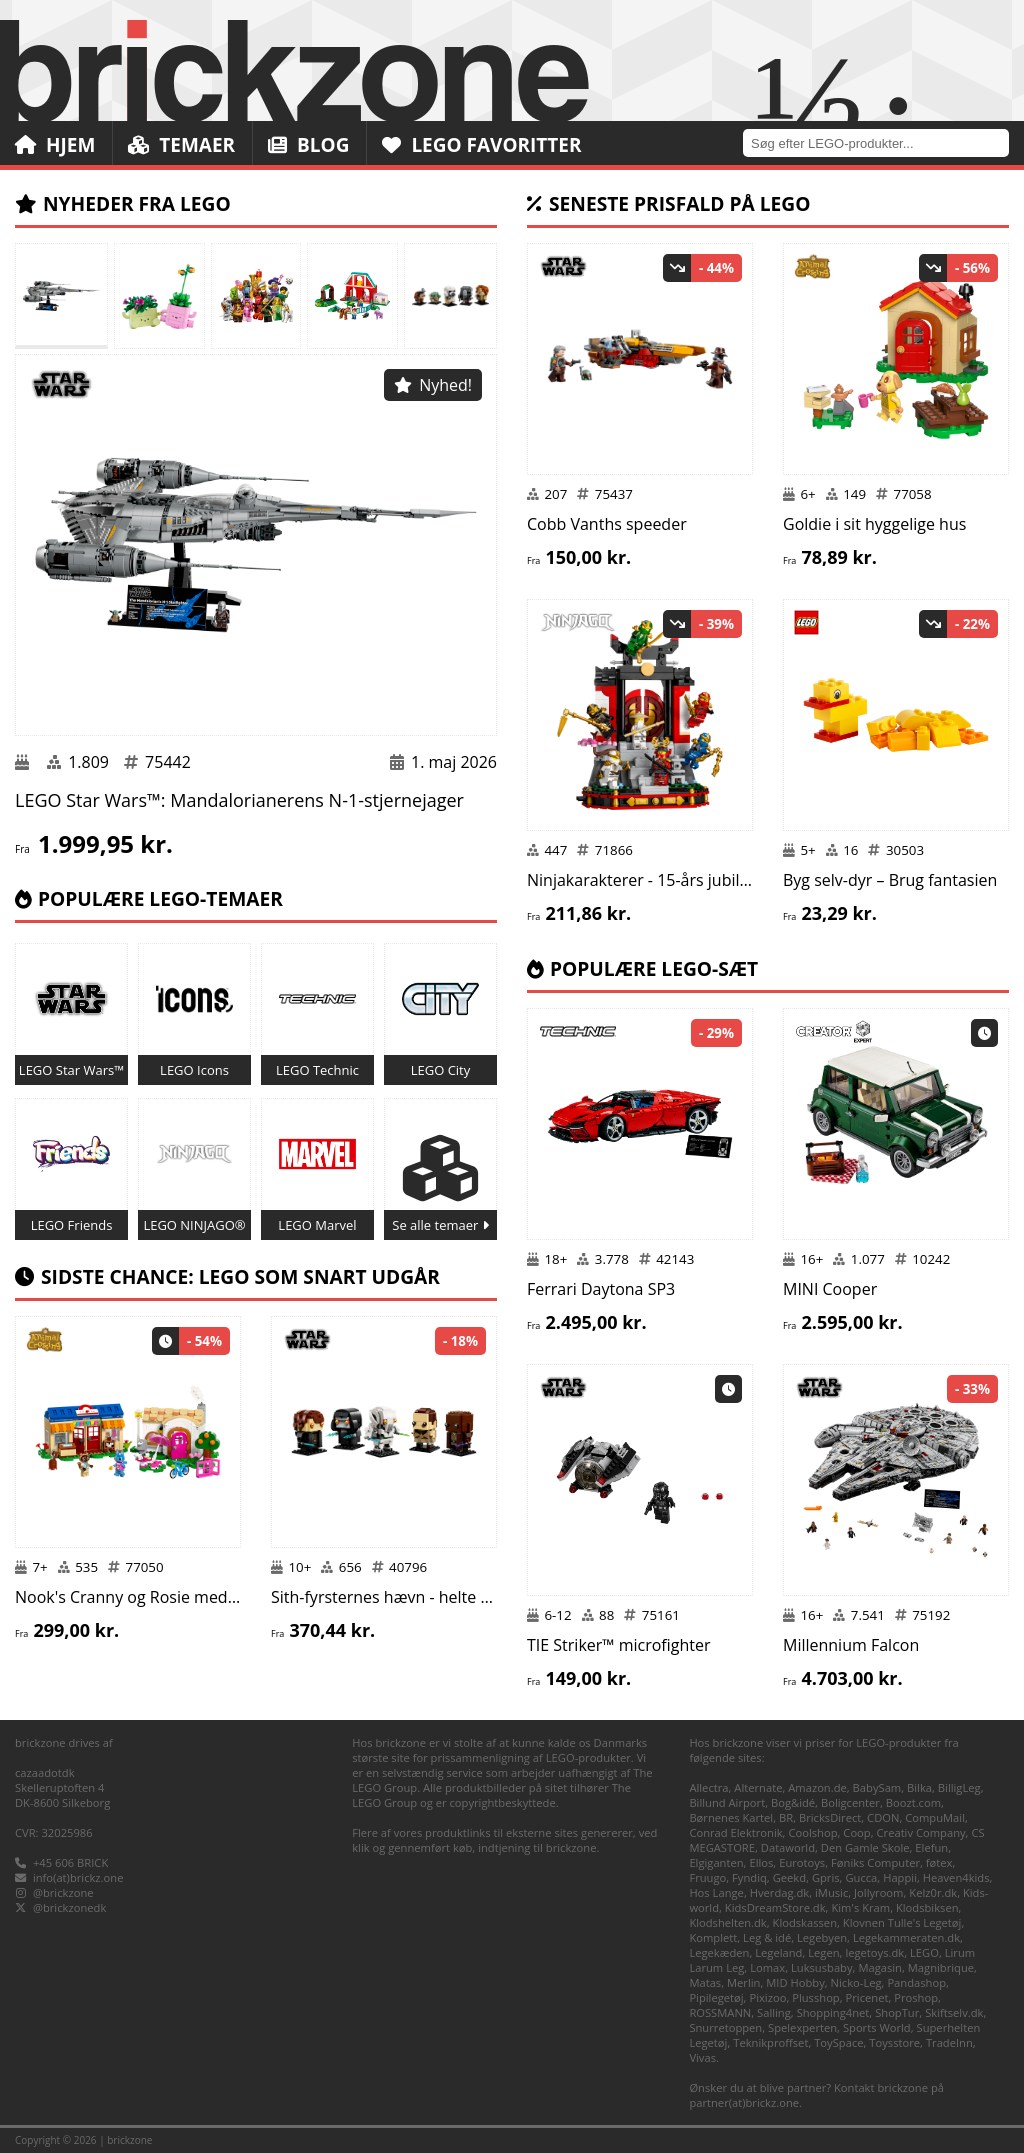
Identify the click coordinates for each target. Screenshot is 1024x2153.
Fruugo (707, 1877)
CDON (883, 1817)
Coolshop (812, 1832)
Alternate (758, 1787)
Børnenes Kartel (731, 1817)
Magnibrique (941, 1967)
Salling (774, 2012)
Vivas (702, 2057)
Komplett (713, 1937)
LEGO (924, 1952)
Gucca (861, 1877)
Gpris (826, 1877)
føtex (939, 1862)
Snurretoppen (725, 2027)
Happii (900, 1877)
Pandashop (916, 1982)
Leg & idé (767, 1937)
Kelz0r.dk (933, 1892)
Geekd (789, 1877)
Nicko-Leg (856, 1982)
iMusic (831, 1892)
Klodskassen (805, 1922)
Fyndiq (749, 1877)
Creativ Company (921, 1832)
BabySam (877, 1787)
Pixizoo (767, 1997)
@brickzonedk (69, 1907)
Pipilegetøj (716, 1997)
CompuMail (935, 1817)
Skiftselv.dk (954, 2012)
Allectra (708, 1787)
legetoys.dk (874, 1952)
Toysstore (894, 2042)
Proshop (916, 1997)
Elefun (931, 1847)
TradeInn (949, 2042)
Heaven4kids (956, 1877)
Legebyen (822, 1937)
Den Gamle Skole (865, 1847)
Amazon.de (817, 1787)
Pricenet (867, 1997)
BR (786, 1817)
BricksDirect (830, 1817)
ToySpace (838, 2042)
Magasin (880, 1967)
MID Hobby (795, 1982)
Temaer (181, 145)
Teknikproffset (770, 2042)
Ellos (761, 1862)
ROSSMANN (720, 2012)
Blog (308, 145)
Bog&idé (793, 1802)
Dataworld (788, 1847)
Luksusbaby (822, 1967)
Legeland (778, 1952)
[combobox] (883, 142)
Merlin (743, 1982)
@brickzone (63, 1892)
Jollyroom (878, 1892)
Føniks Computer (875, 1862)
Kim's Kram (860, 1907)
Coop (856, 1832)
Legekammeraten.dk (906, 1937)
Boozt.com (913, 1802)
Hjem (55, 145)
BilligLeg (959, 1787)
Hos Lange (716, 1892)
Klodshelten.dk (727, 1922)
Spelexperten (802, 2027)
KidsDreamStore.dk (775, 1907)
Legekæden (719, 1952)
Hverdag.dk (780, 1892)
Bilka (919, 1787)
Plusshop (816, 1997)
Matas (705, 1982)
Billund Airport (727, 1802)
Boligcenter (850, 1802)
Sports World (877, 2027)
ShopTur (897, 2012)
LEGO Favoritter (482, 145)
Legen (823, 1952)
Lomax (767, 1967)
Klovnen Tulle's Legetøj (902, 1922)
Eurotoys (802, 1862)
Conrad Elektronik (735, 1832)
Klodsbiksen (927, 1907)
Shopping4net (833, 2012)
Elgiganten (716, 1862)
